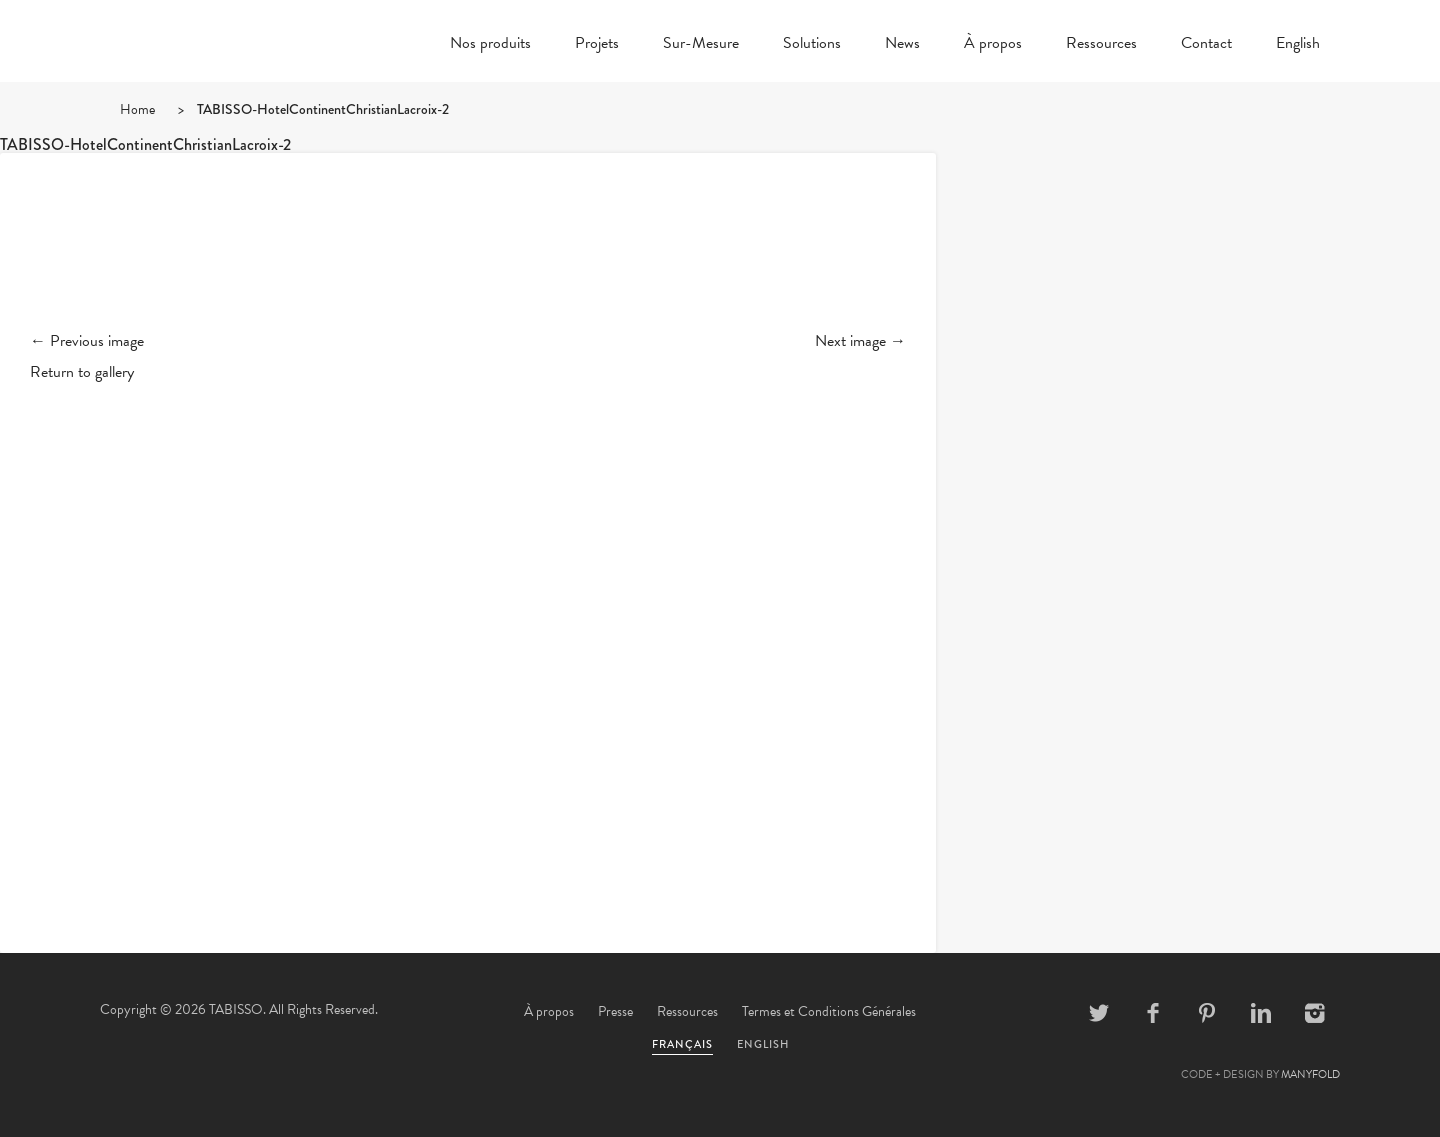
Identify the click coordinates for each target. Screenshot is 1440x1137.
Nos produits (490, 45)
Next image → (860, 341)
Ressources (1101, 45)
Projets (597, 45)
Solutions (812, 45)
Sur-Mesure (701, 45)
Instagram (1315, 1013)
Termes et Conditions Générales (829, 1011)
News (902, 45)
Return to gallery (82, 372)
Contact (1206, 45)
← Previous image (87, 341)
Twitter (1099, 1013)
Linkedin (1261, 1013)
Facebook (1153, 1013)
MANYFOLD (1310, 1074)
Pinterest (1207, 1013)
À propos (993, 45)
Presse (615, 1011)
